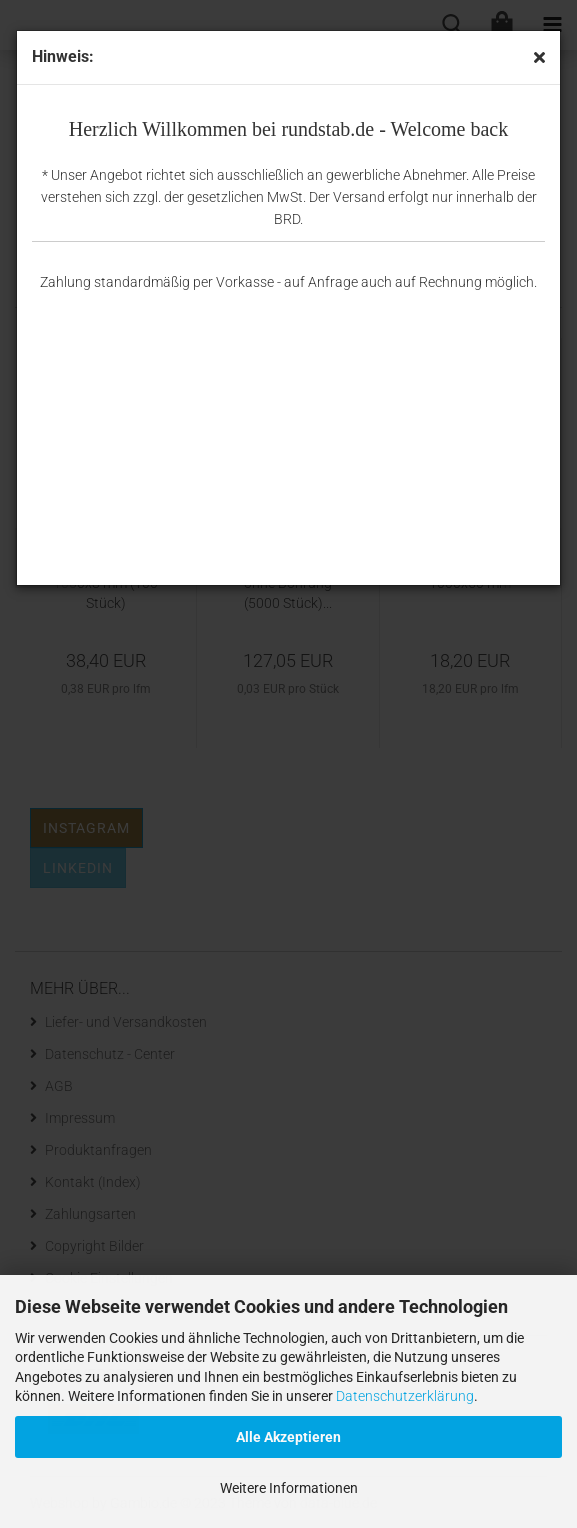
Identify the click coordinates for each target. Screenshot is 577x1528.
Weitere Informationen (289, 1488)
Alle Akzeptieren (288, 1437)
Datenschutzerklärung (405, 1396)
